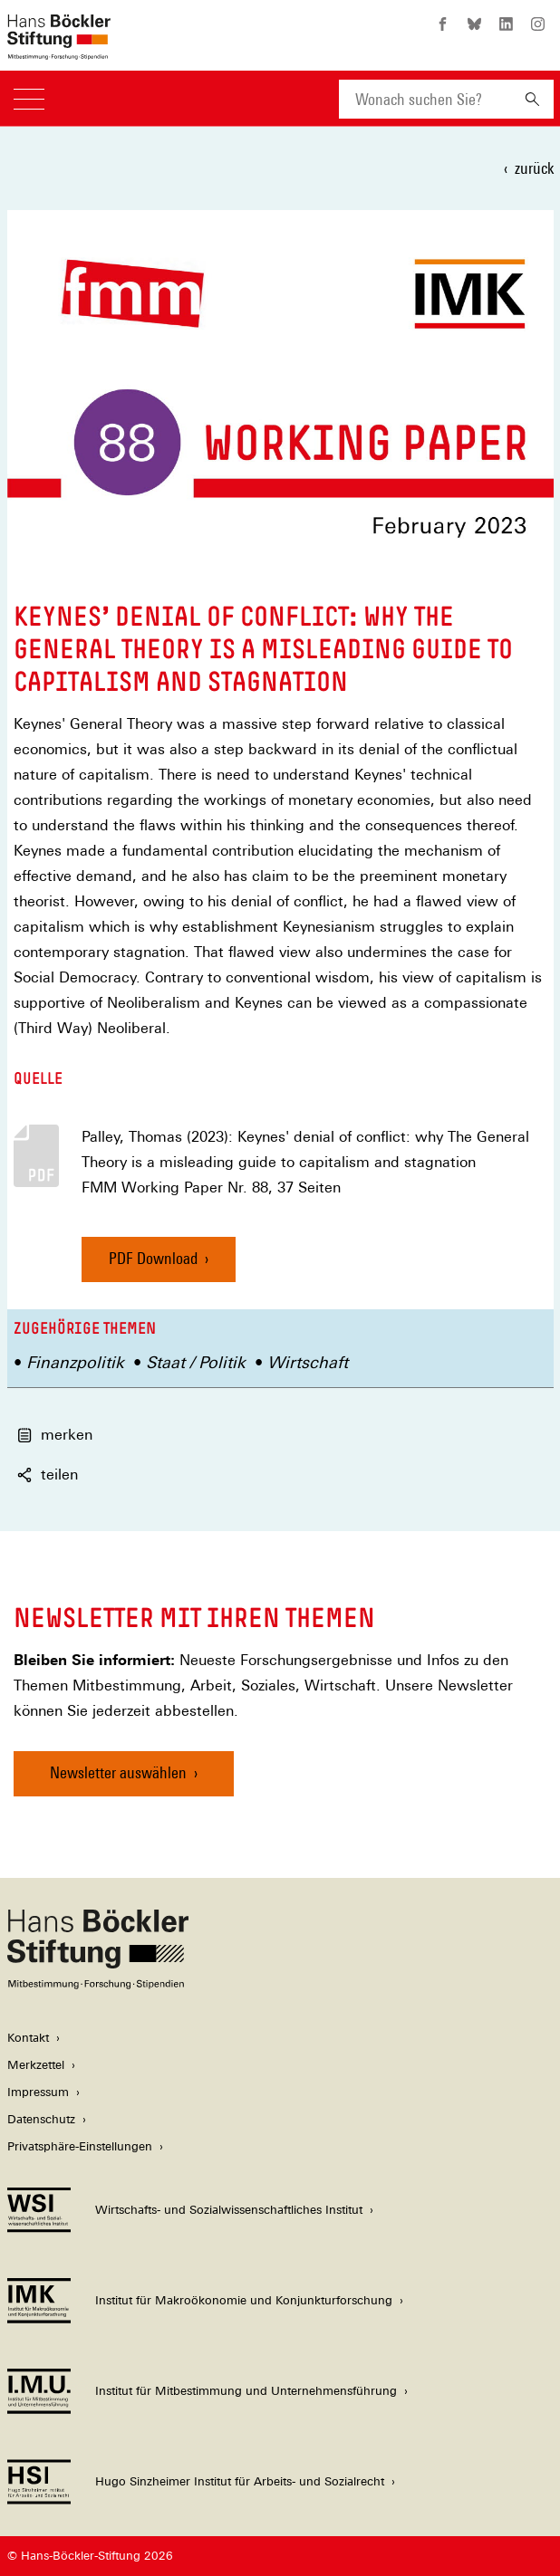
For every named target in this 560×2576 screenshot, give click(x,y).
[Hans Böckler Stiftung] (97, 1984)
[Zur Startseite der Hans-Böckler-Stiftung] (59, 50)
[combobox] (425, 99)
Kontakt (28, 2038)
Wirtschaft (307, 1362)
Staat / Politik (196, 1362)
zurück (534, 167)
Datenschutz (41, 2119)
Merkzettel (35, 2065)
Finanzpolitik (75, 1362)
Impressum (38, 2092)
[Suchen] (532, 99)
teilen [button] (47, 1474)
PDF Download (153, 1258)
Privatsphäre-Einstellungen (79, 2146)
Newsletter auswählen (118, 1772)
